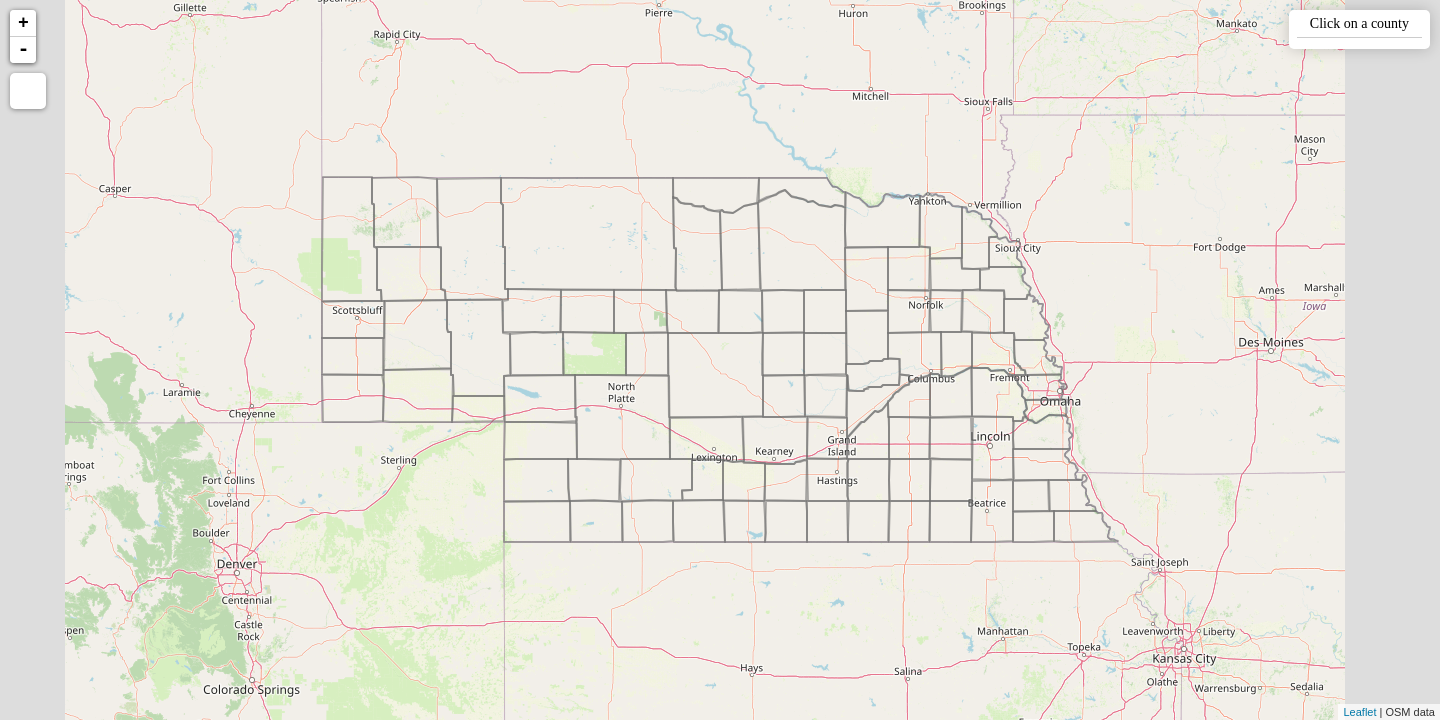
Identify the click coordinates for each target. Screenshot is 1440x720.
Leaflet (1359, 712)
